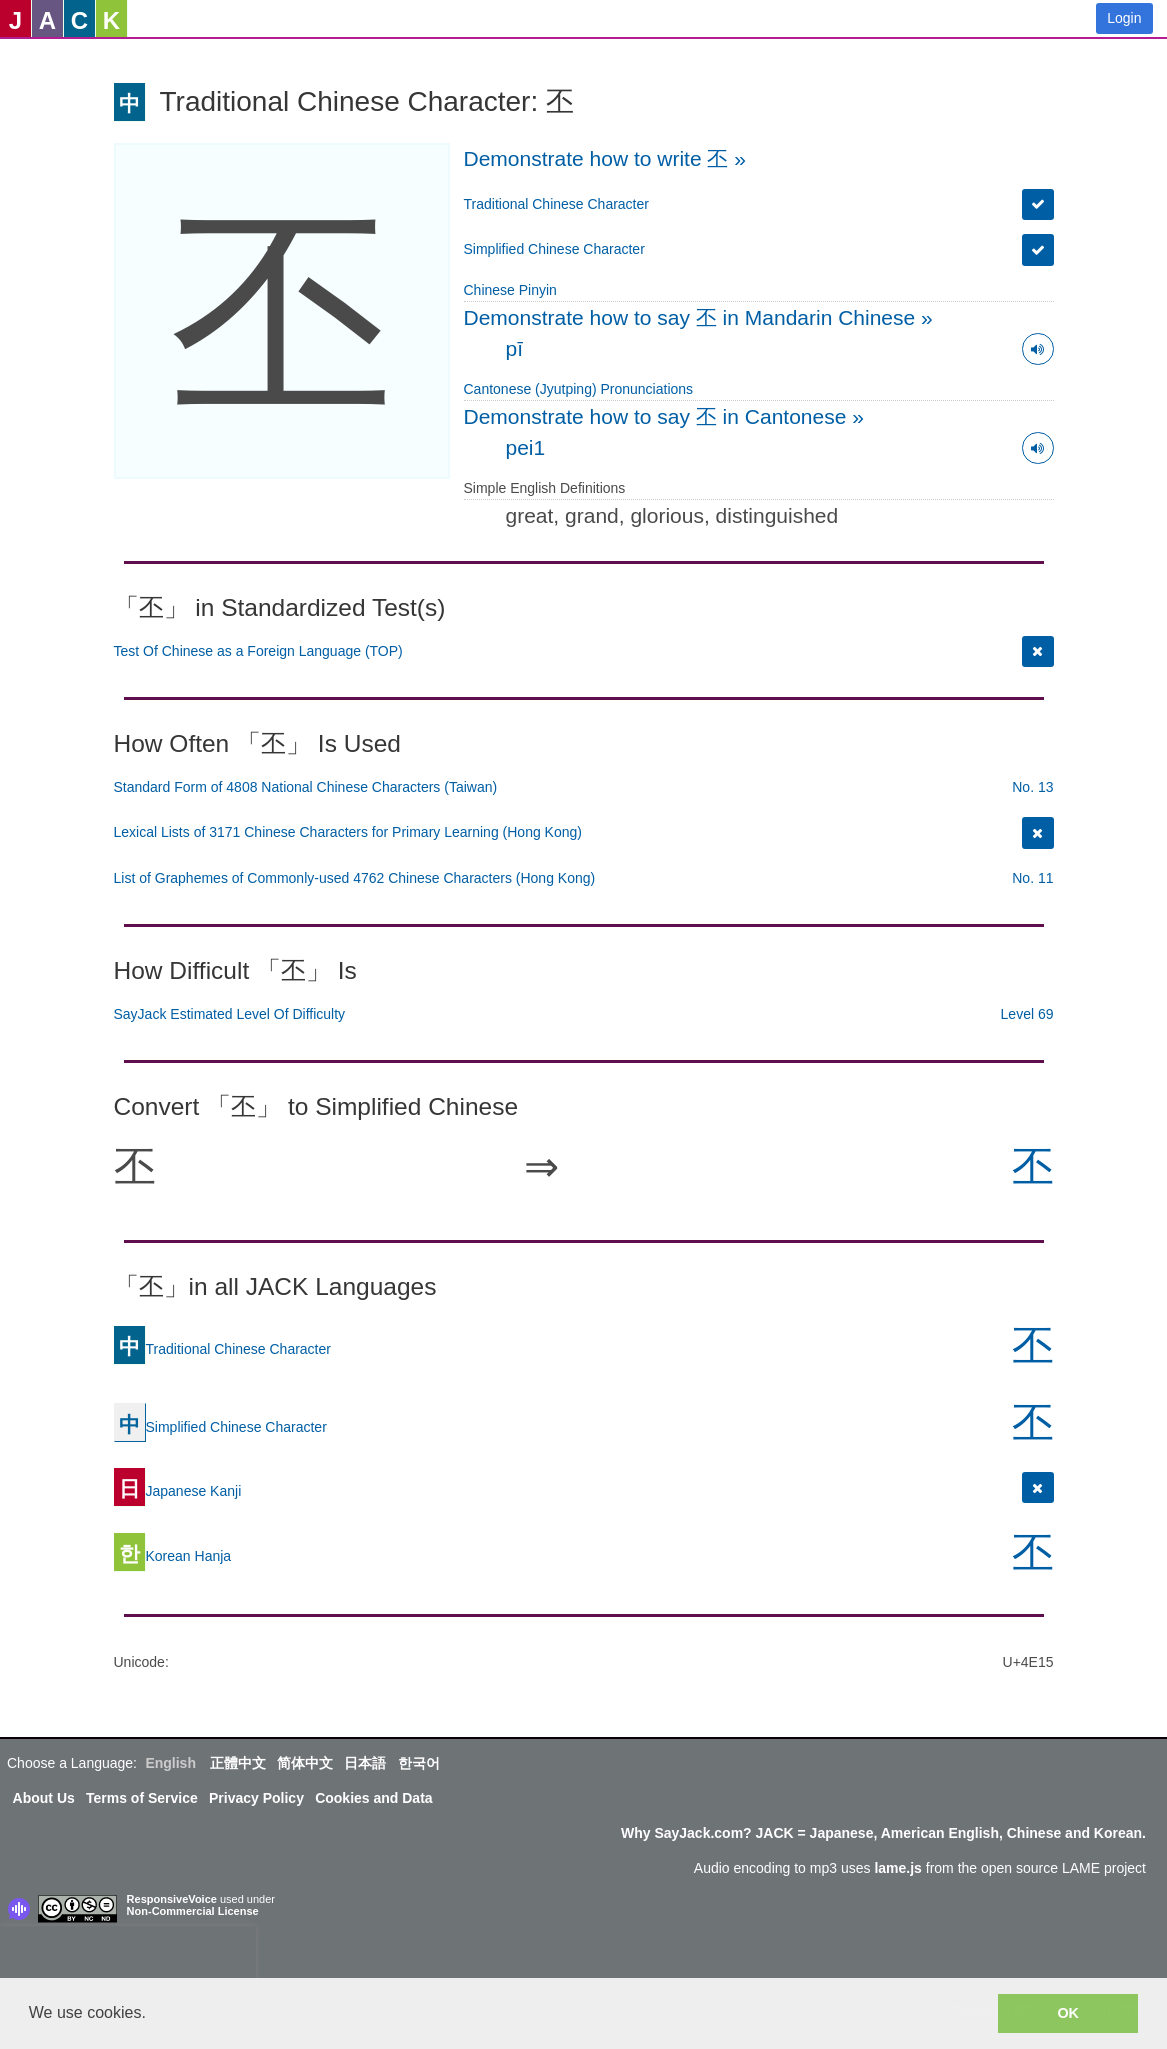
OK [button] (1068, 2013)
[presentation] (128, 1956)
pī (515, 348)
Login (1124, 18)
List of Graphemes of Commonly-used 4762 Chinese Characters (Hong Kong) (355, 878)
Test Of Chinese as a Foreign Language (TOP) (258, 651)
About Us (44, 1798)
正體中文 (238, 1763)
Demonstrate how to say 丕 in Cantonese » (664, 416)
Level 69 (1027, 1014)
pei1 (526, 447)
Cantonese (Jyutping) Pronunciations (579, 389)
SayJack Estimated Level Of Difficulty (230, 1014)
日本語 (365, 1763)
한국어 (419, 1763)
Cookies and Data (373, 1798)
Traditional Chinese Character (556, 204)
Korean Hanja (173, 1556)
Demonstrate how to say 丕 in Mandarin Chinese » (698, 317)
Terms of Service (142, 1798)
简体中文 (305, 1763)
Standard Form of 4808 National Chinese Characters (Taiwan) (306, 787)
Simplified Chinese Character (554, 249)
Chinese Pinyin (510, 290)
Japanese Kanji (178, 1491)
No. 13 (1032, 787)
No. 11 (1032, 878)
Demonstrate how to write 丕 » (605, 158)
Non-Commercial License (193, 1911)
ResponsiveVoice (172, 1899)
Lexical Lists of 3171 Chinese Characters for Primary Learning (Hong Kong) (348, 832)
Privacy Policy (256, 1798)
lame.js (897, 1868)
